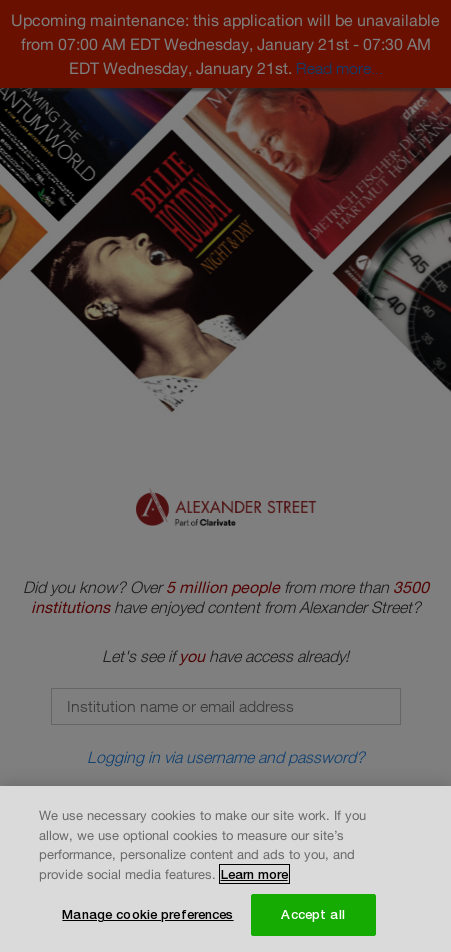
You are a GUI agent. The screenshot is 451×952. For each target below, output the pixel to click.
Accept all (312, 915)
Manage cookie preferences (147, 915)
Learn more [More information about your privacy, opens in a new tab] (254, 875)
